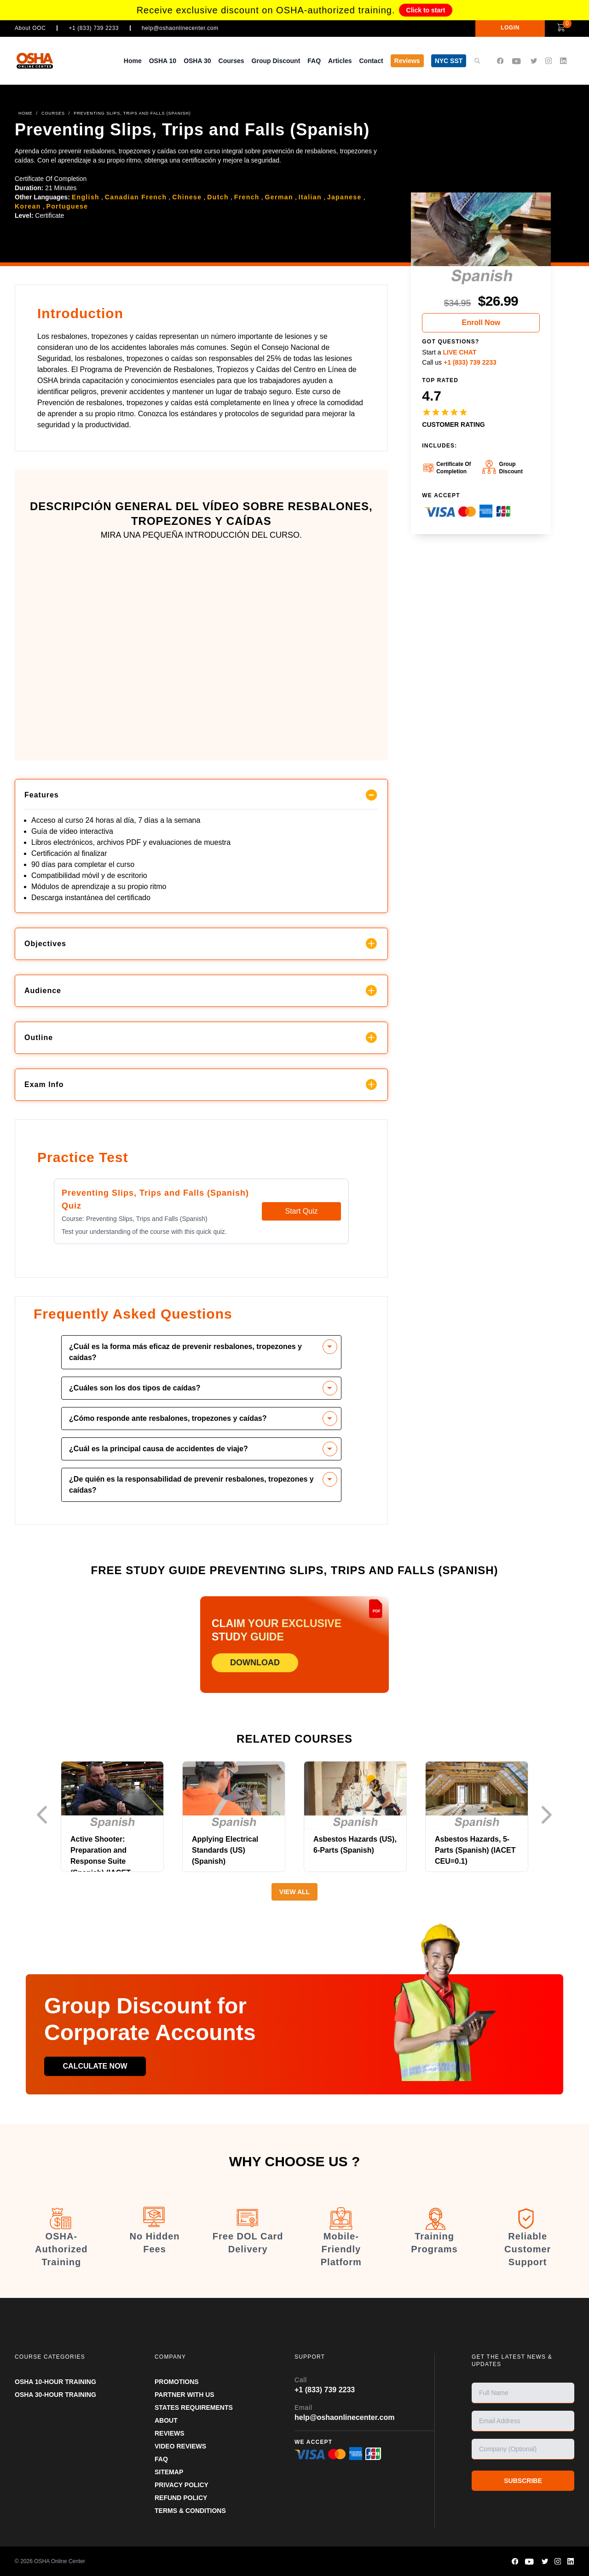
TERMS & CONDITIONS (190, 2510)
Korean (28, 206)
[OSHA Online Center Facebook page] (500, 61)
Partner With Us (184, 2394)
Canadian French (136, 197)
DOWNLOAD (255, 1662)
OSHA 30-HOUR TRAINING (55, 2394)
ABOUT (166, 2420)
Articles (340, 60)
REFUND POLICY (181, 2497)
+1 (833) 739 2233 (94, 28)
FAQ (314, 60)
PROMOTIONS (177, 2381)
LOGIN (509, 27)
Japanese (344, 197)
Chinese (187, 197)
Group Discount (276, 60)
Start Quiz (301, 1211)
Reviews (407, 60)
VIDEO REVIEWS (180, 2446)
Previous (44, 1814)
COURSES (53, 113)
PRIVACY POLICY (181, 2485)
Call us (459, 362)
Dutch (218, 197)
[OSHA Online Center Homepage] (44, 60)
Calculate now (95, 2066)
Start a (449, 352)
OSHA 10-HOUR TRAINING (55, 2381)
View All (294, 1892)
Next (548, 1814)
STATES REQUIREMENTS (194, 2407)
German (279, 197)
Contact (371, 60)
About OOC (30, 28)
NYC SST (449, 60)
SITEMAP (169, 2472)
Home (133, 60)
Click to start (425, 10)
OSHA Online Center (59, 2561)
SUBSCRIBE (523, 2480)
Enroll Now (481, 322)
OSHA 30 (197, 60)
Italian (310, 197)
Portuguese (67, 206)
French (247, 197)
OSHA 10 (162, 60)
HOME (25, 113)
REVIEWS (170, 2433)
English (85, 197)
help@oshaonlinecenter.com (180, 28)
